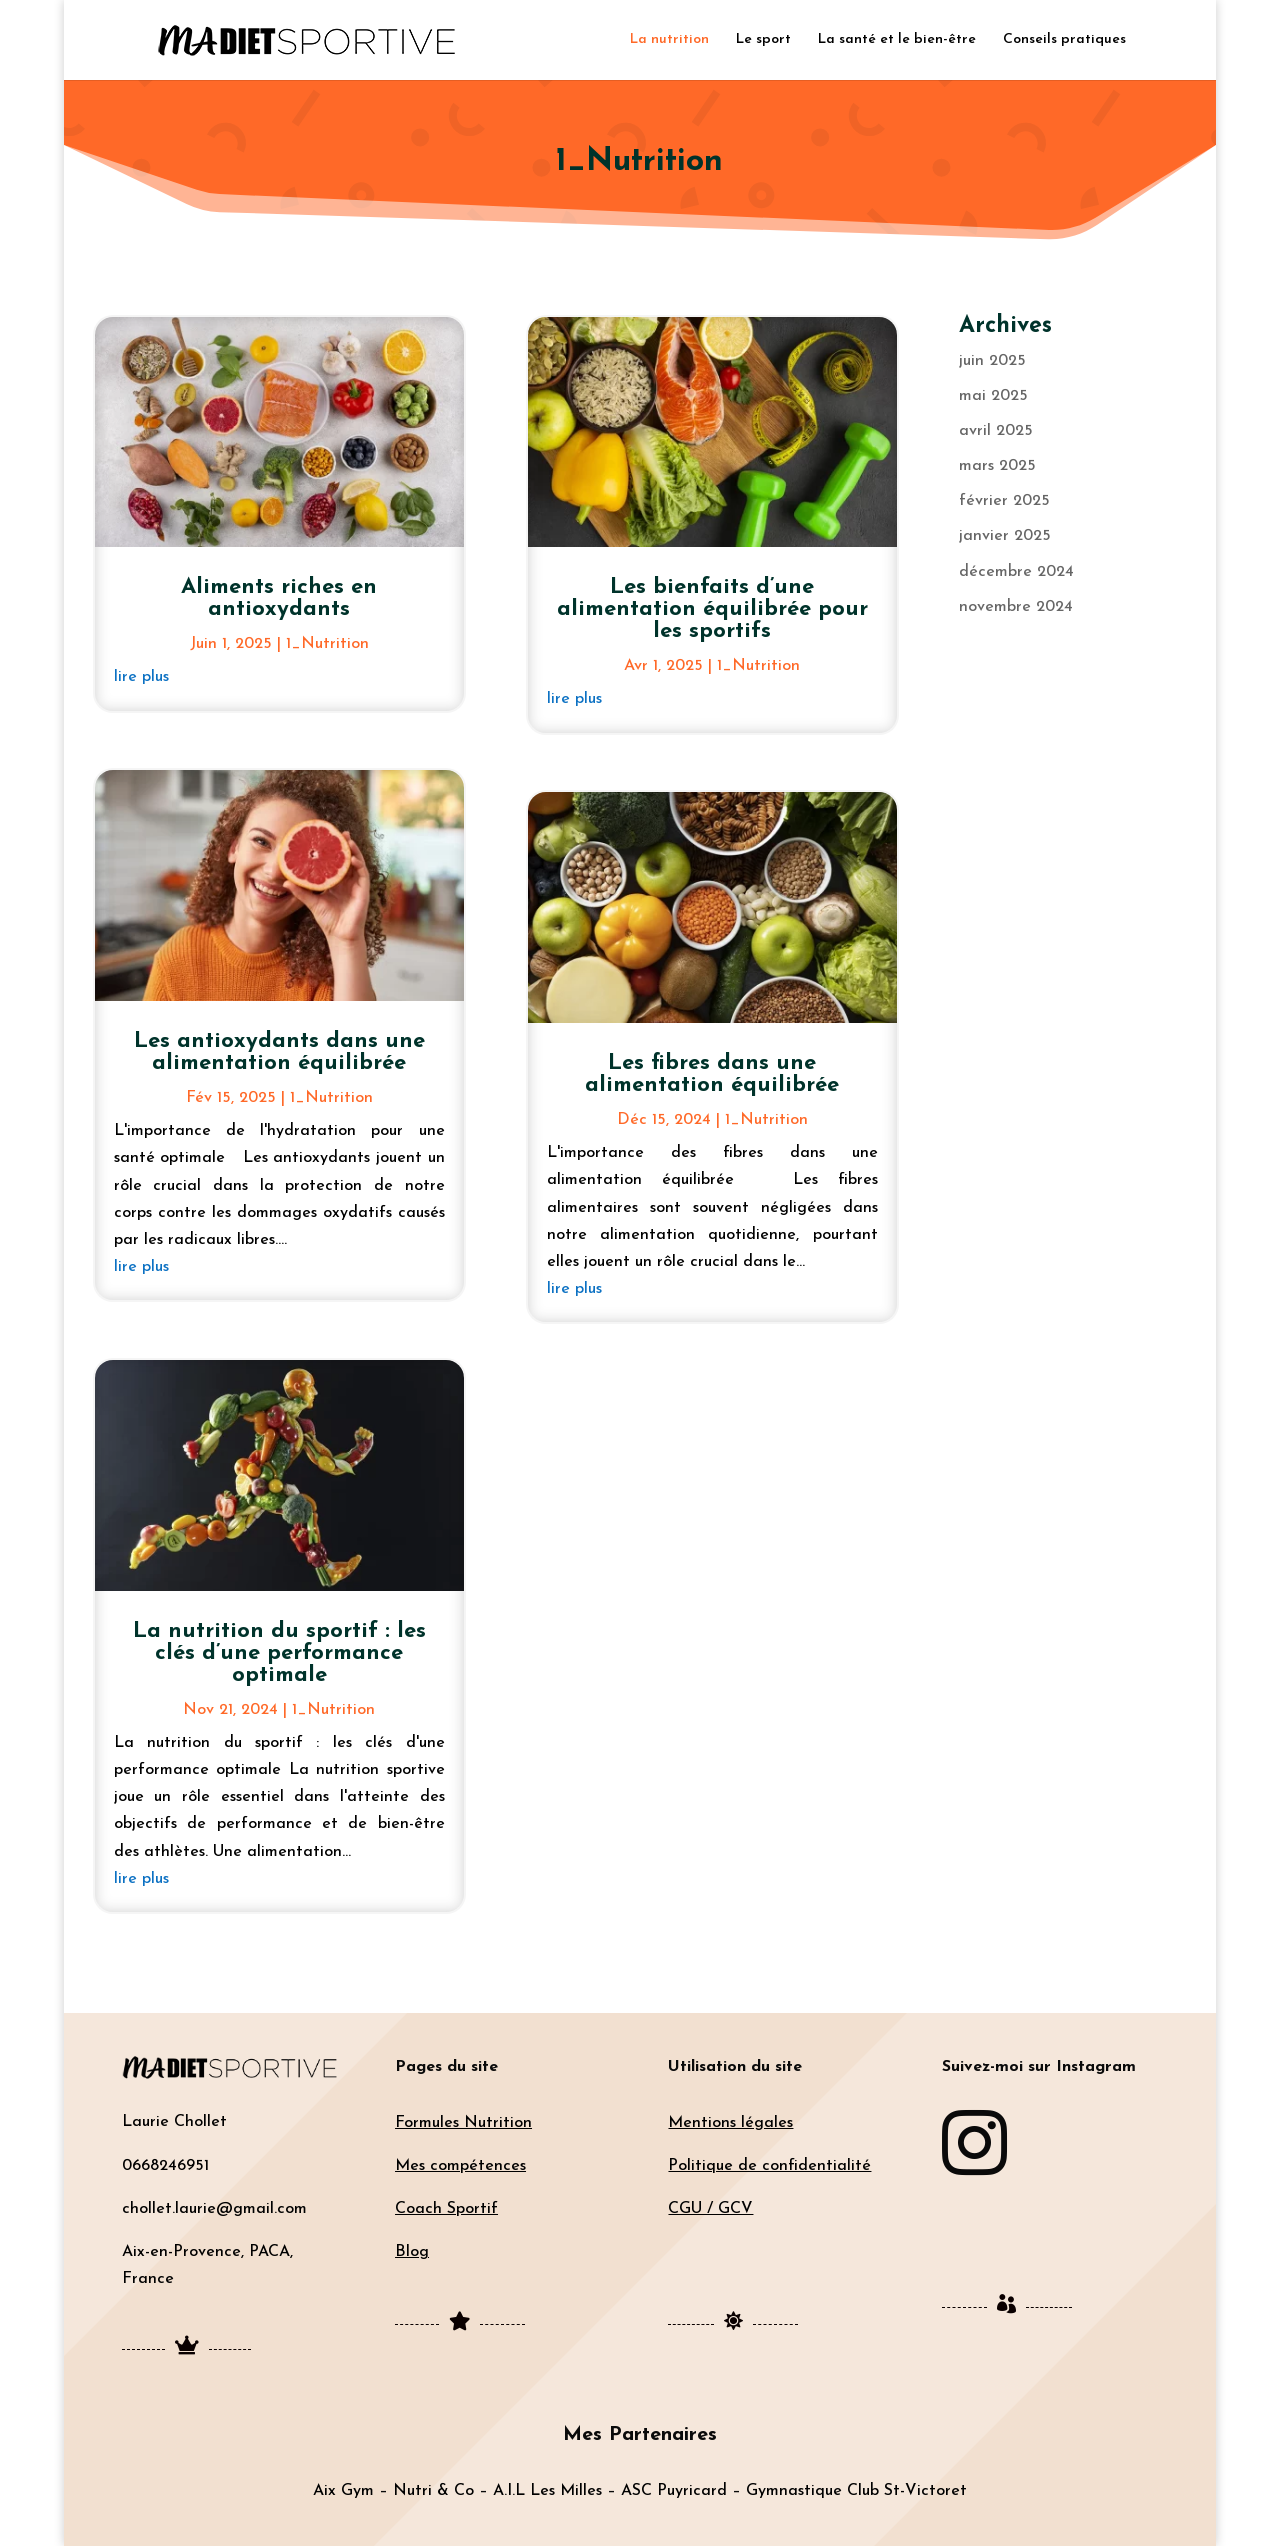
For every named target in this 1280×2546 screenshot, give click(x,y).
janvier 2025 (1005, 536)
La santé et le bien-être (897, 40)
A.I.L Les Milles (547, 2491)
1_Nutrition (327, 644)
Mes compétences (460, 2166)
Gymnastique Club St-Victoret (856, 2491)
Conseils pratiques (1064, 40)
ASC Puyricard (674, 2491)
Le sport (763, 40)
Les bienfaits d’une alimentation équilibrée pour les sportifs (712, 609)
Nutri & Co (433, 2491)
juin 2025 (992, 361)
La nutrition (669, 40)
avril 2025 (996, 431)
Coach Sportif (446, 2209)
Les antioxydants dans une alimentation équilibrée (279, 1052)
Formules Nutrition (463, 2123)
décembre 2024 (1016, 572)
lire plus (141, 677)
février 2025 (1004, 501)
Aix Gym (343, 2491)
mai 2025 (993, 396)
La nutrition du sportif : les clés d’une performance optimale (279, 1653)
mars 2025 (997, 466)
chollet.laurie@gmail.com (214, 2209)
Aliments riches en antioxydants (279, 598)
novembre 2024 (1016, 607)
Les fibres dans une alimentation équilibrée (712, 1074)
